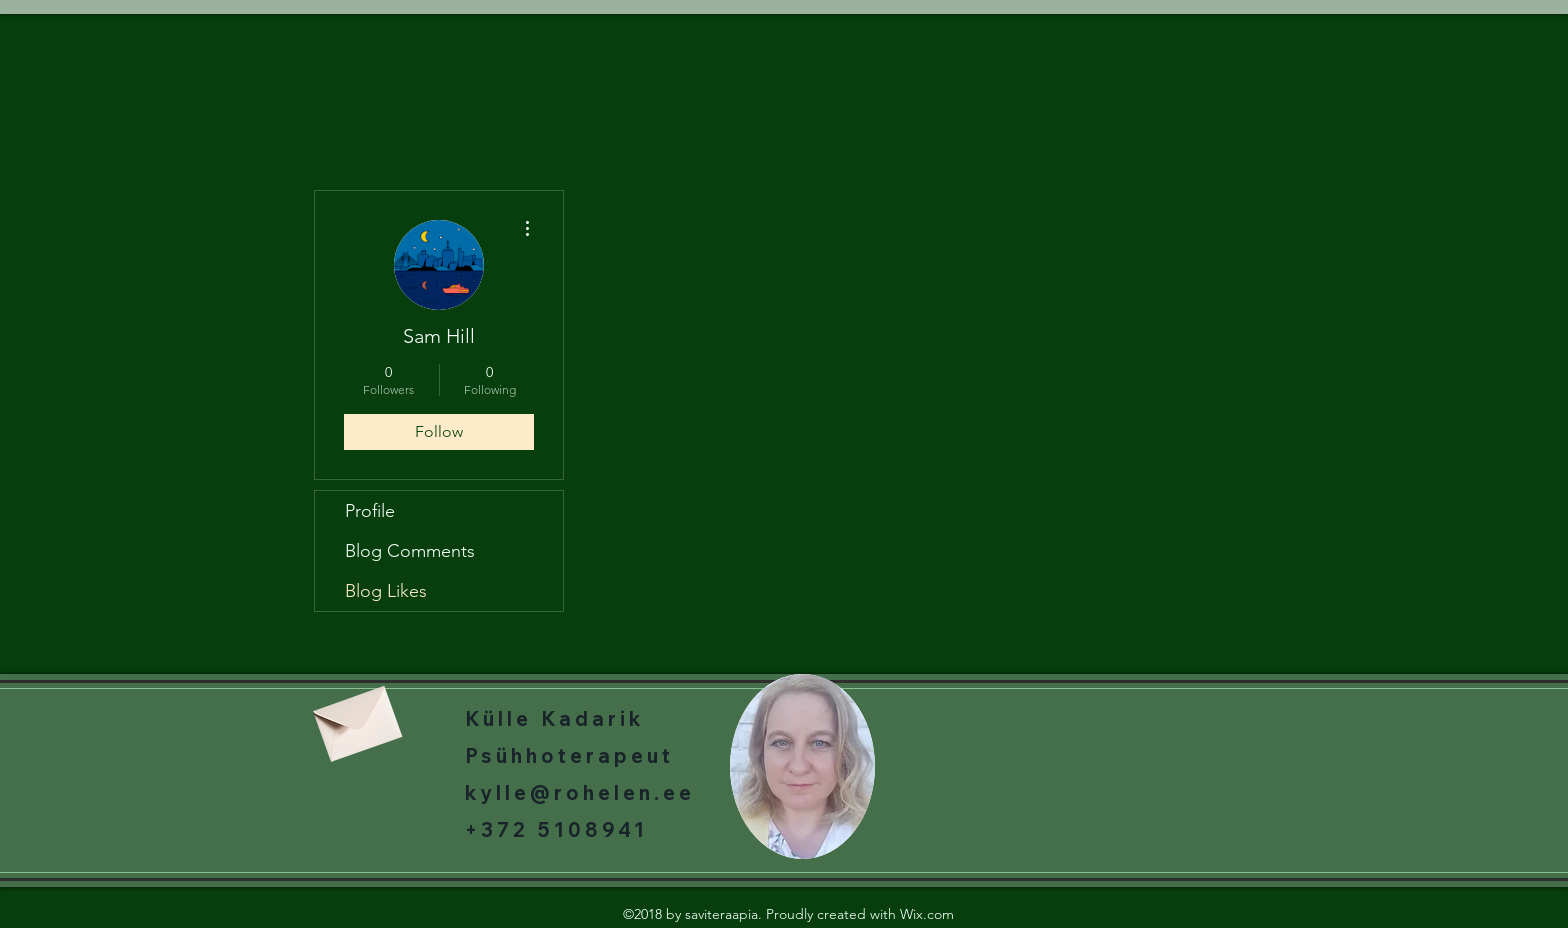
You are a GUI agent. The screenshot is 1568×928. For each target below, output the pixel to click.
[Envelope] (355, 716)
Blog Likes (386, 591)
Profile (370, 511)
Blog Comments (410, 551)
